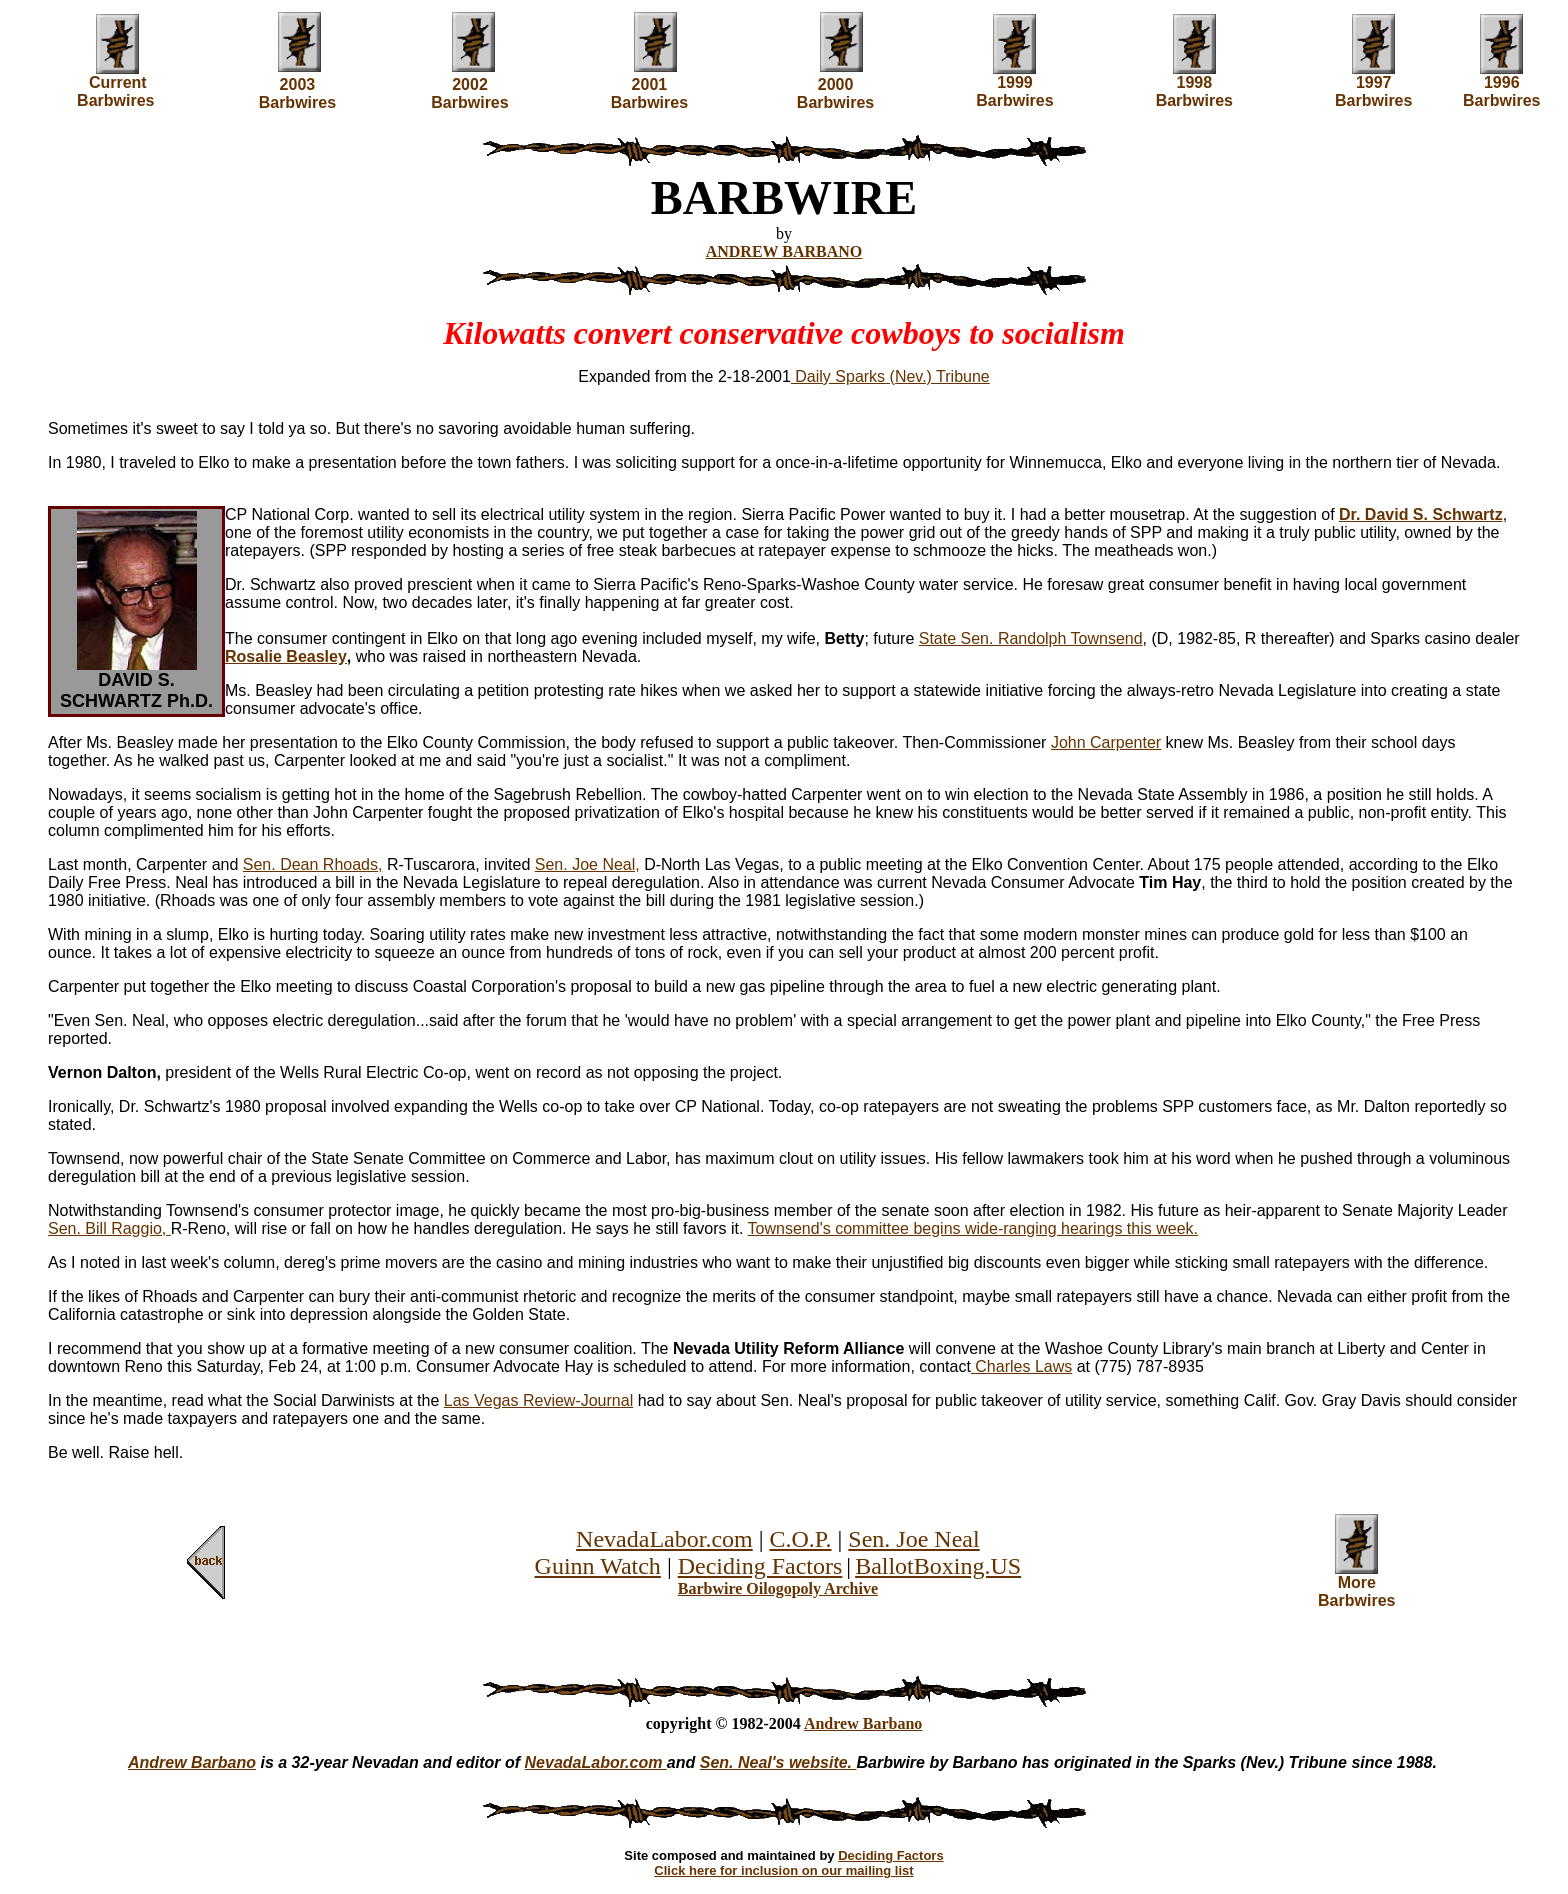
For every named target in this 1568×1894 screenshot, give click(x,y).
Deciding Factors (760, 1566)
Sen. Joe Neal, (587, 864)
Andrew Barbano (863, 1723)
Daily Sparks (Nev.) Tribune (890, 376)
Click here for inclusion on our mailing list (783, 1870)
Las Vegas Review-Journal (538, 1400)
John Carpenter (1106, 742)
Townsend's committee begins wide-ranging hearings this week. (973, 1228)
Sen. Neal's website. (778, 1762)
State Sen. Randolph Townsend (1031, 638)
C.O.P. (801, 1539)
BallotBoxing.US (938, 1566)
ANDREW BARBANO (784, 251)
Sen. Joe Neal (913, 1539)
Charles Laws (1021, 1366)
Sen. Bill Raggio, (109, 1228)
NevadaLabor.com (664, 1539)
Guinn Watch (598, 1566)
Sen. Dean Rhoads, (313, 864)
